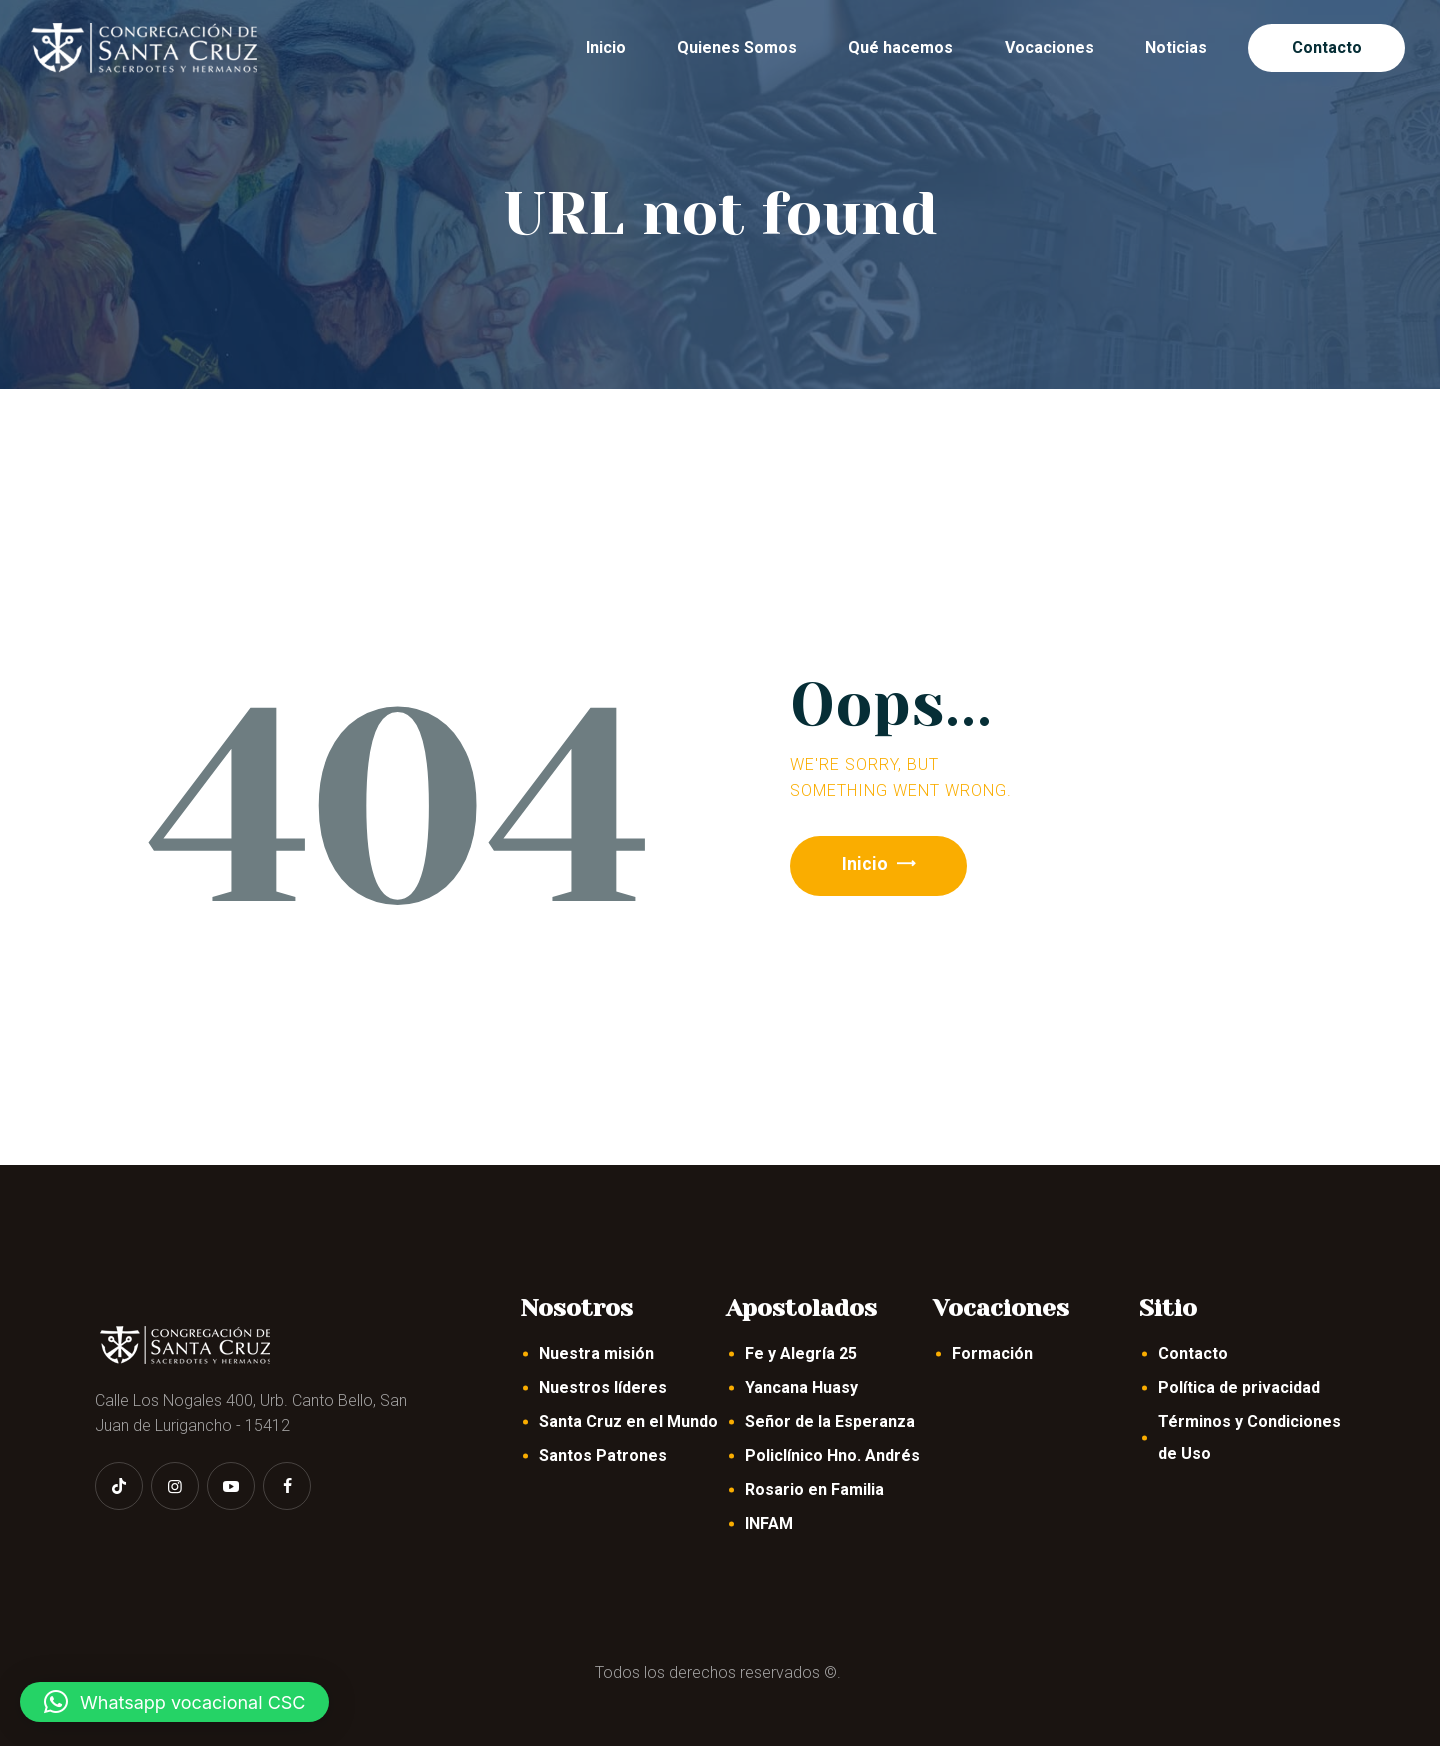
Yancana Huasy (801, 1387)
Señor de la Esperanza (830, 1421)
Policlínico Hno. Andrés (832, 1455)
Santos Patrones (603, 1455)
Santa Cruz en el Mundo (628, 1421)
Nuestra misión (596, 1353)
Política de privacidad (1239, 1387)
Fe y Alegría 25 (801, 1353)
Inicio (869, 865)
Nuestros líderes (603, 1387)
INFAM (769, 1523)
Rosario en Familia (814, 1489)
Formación (992, 1353)
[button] (174, 1702)
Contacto (1193, 1353)
